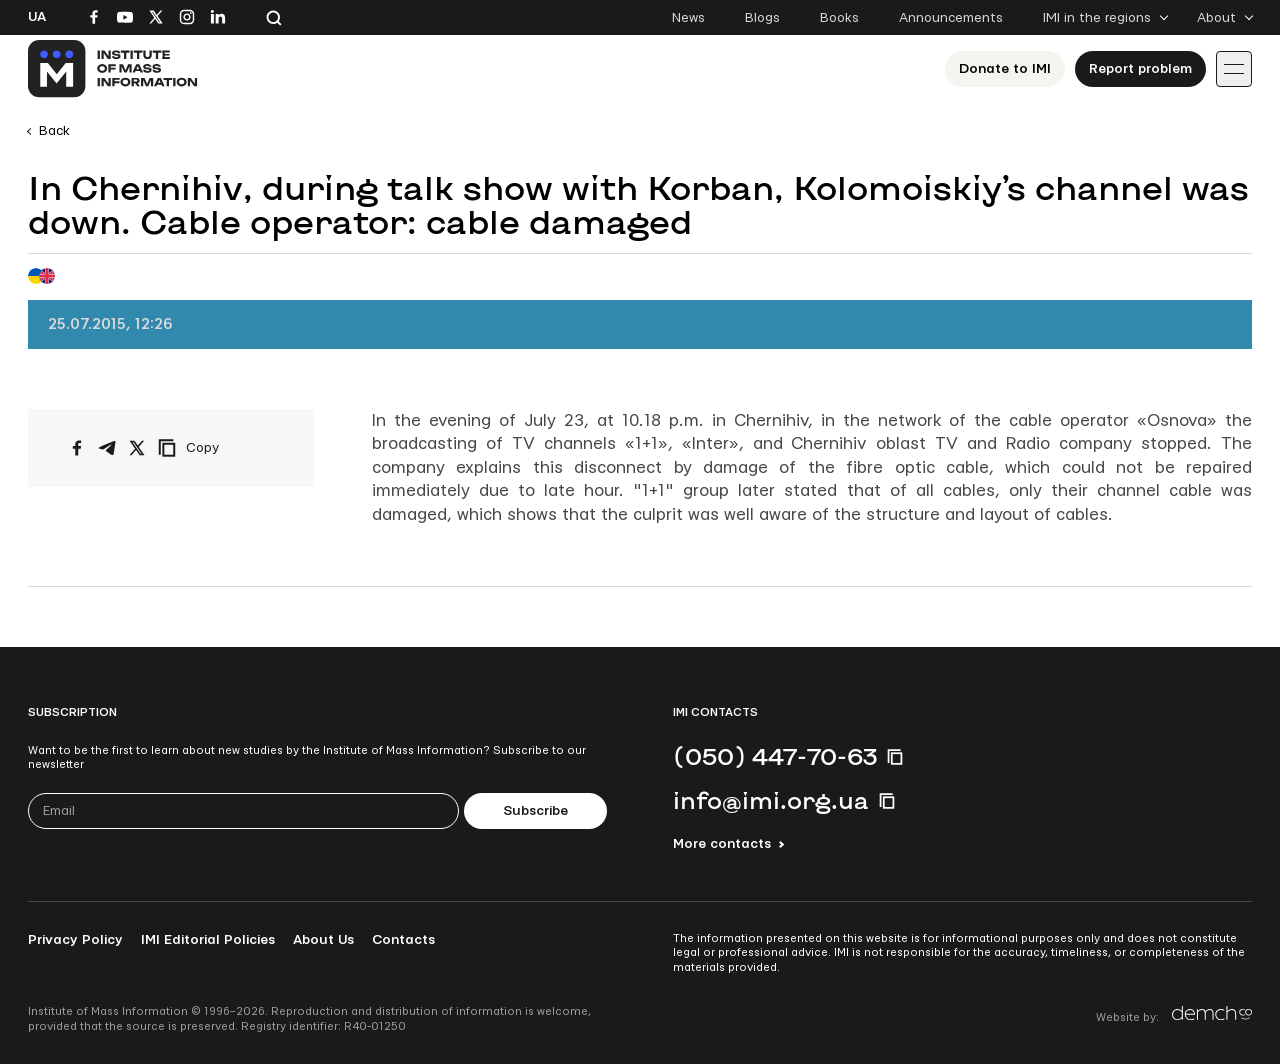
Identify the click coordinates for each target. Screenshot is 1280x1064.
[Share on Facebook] (77, 448)
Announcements (951, 18)
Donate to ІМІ (1005, 69)
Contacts (403, 940)
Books (839, 18)
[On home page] (113, 69)
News (688, 18)
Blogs (762, 18)
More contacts (722, 844)
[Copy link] (216, 448)
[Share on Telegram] (107, 448)
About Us (323, 940)
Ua (37, 17)
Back (54, 131)
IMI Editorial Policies (208, 940)
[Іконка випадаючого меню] (1234, 69)
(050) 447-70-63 (775, 756)
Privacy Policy (75, 940)
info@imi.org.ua (771, 800)
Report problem (1140, 69)
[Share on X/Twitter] (137, 448)
